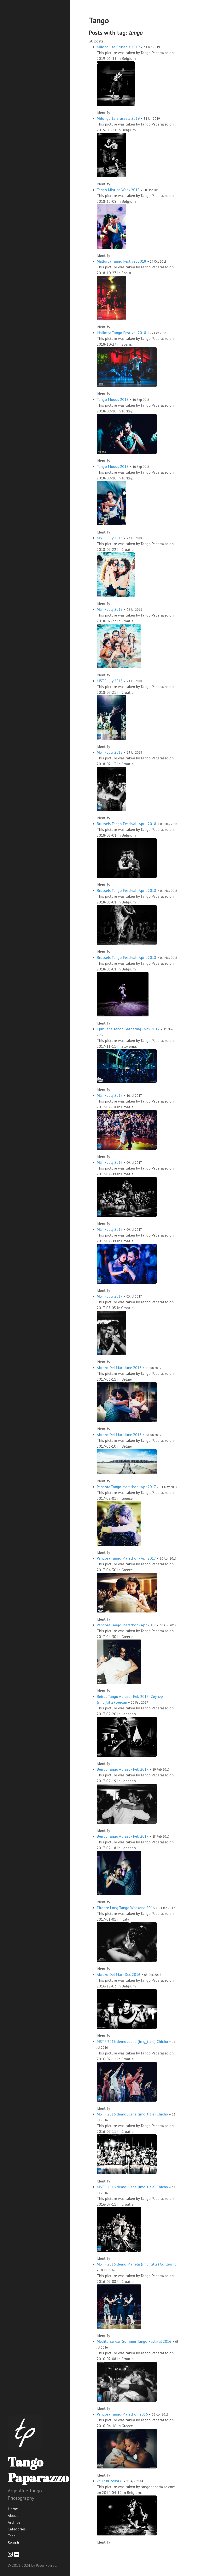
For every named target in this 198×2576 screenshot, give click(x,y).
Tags (11, 2535)
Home (13, 2508)
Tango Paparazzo (38, 2469)
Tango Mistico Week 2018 (118, 189)
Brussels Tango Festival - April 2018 (126, 823)
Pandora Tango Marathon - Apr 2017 (126, 1486)
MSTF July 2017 (110, 1095)
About (13, 2515)
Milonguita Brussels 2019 (118, 46)
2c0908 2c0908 (109, 2481)
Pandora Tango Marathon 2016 (122, 2414)
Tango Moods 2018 (113, 399)
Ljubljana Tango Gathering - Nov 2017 (128, 1028)
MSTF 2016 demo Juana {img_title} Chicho (132, 2041)
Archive (14, 2522)
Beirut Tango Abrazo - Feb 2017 (122, 1769)
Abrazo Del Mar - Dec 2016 (118, 1974)
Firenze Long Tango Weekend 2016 (126, 1907)
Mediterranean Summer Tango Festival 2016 (134, 2341)
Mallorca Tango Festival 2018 (121, 261)
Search (13, 2542)
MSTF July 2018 (110, 537)
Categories (17, 2529)
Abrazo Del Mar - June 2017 (119, 1367)
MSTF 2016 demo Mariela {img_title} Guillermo (137, 2264)
